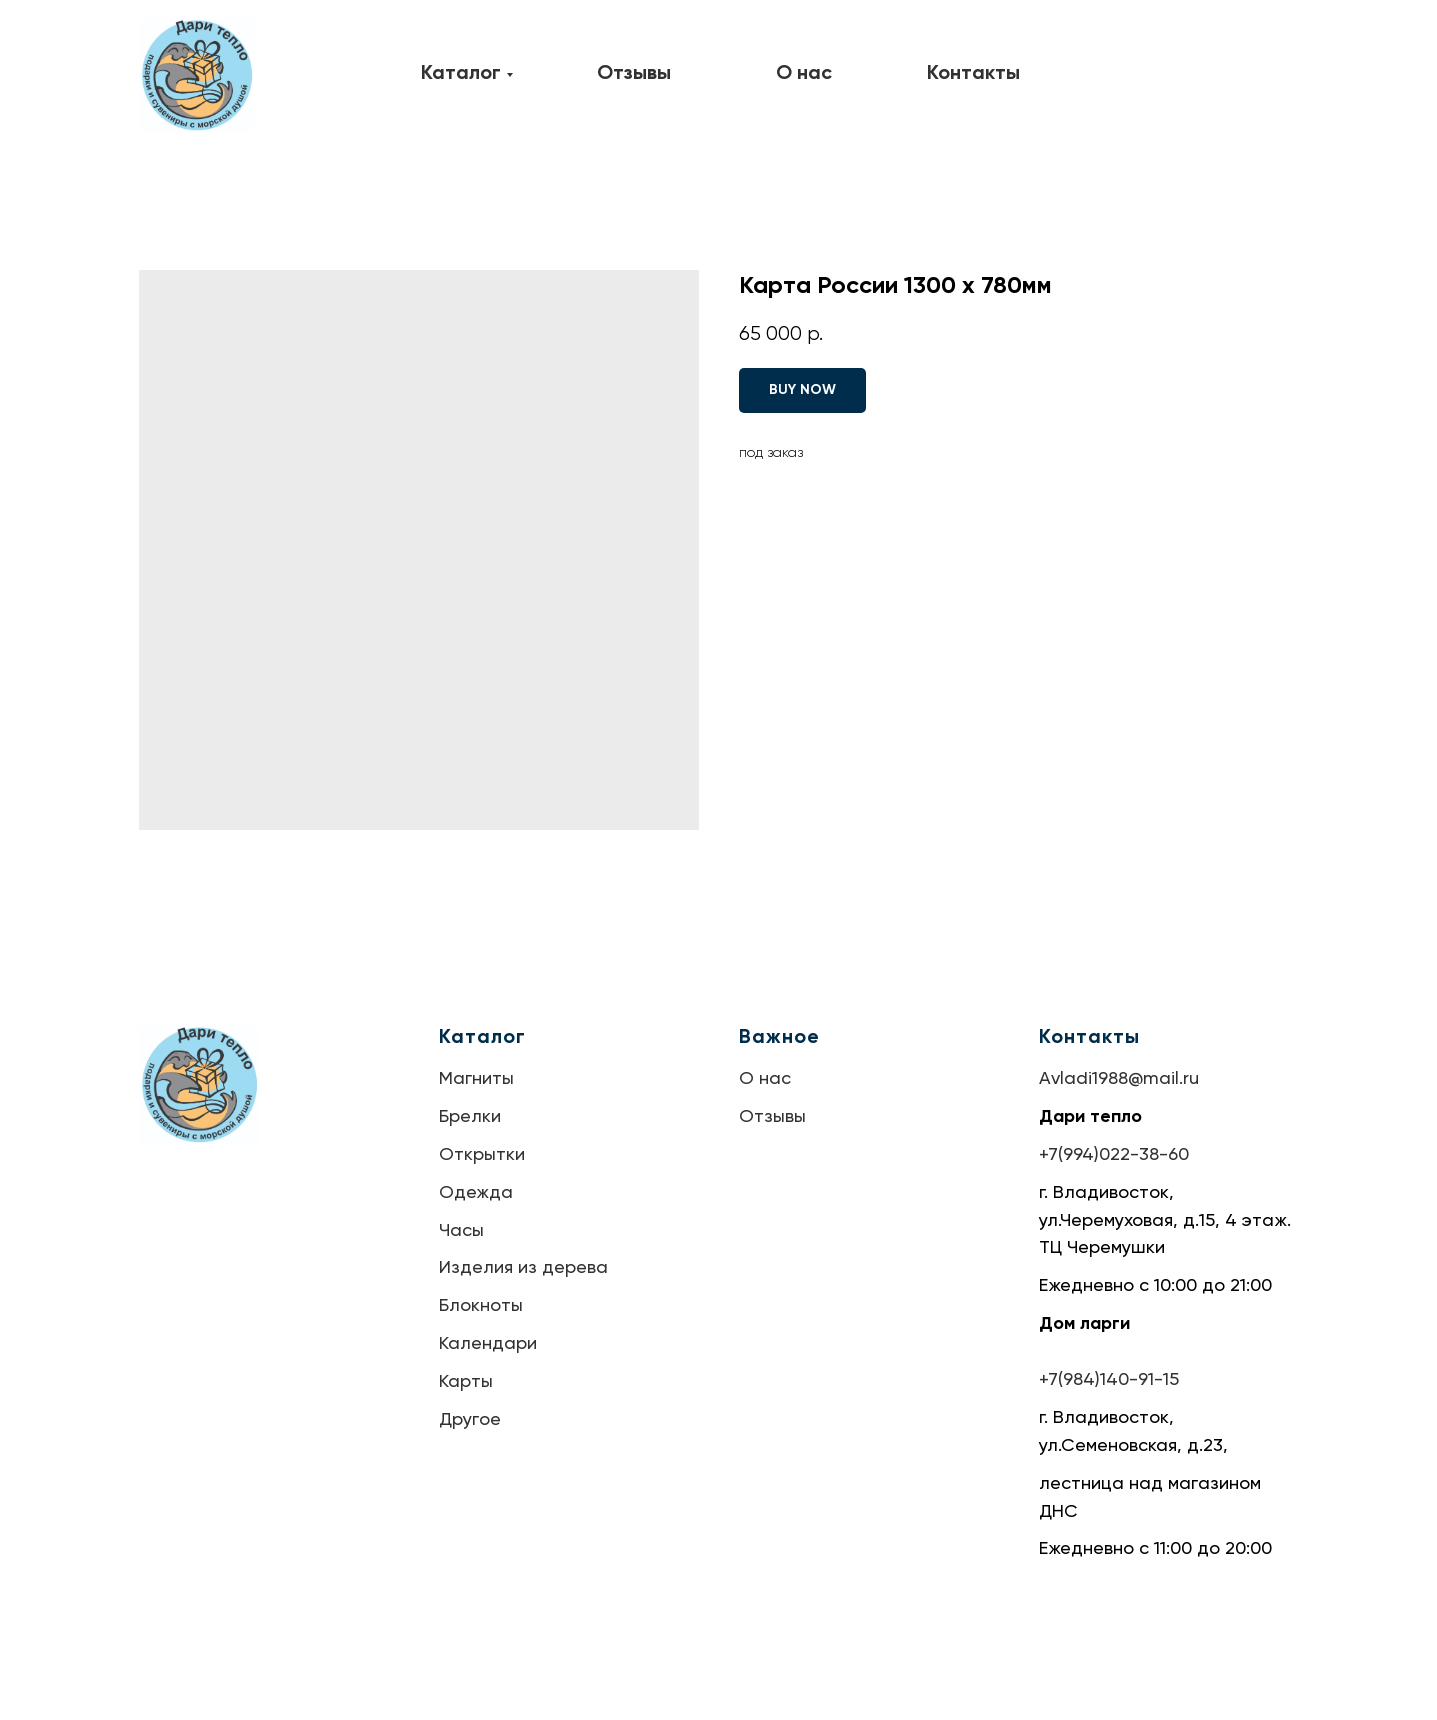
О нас (765, 1079)
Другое (470, 1420)
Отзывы (772, 1117)
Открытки (482, 1155)
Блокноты (481, 1306)
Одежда (476, 1193)
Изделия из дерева (523, 1268)
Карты (466, 1382)
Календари (488, 1344)
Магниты (476, 1079)
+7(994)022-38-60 (1114, 1155)
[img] (196, 75)
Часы (461, 1231)
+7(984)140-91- (1101, 1380)
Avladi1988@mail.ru (1119, 1079)
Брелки (470, 1117)
